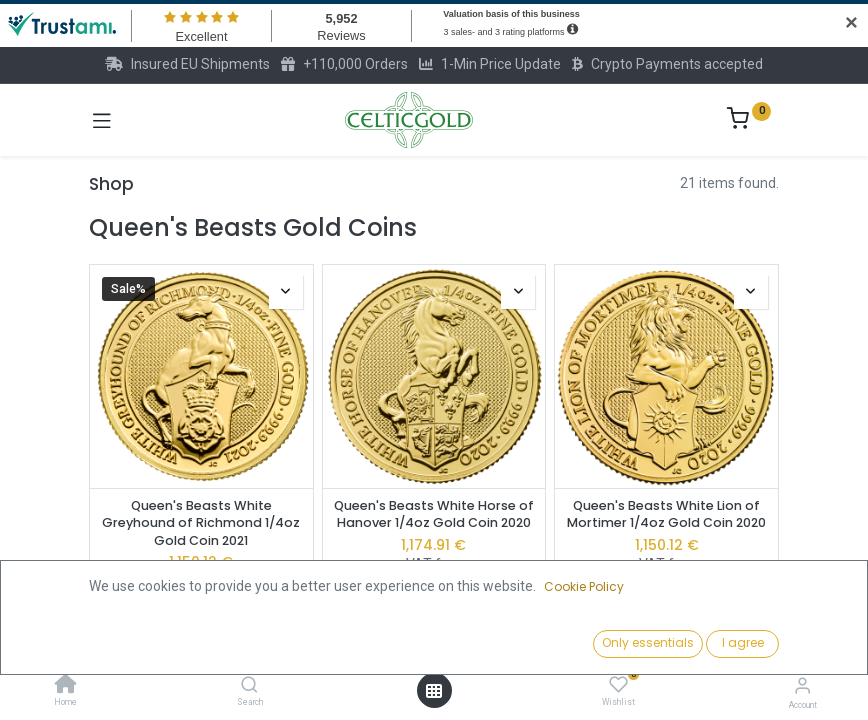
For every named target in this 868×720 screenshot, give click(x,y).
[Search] (249, 686)
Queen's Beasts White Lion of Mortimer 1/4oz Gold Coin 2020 (666, 514)
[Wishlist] (618, 685)
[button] (664, 645)
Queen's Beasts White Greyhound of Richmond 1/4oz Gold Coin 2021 (201, 523)
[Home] (66, 686)
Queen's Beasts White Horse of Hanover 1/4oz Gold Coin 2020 (434, 514)
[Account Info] (802, 685)
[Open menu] (434, 691)
